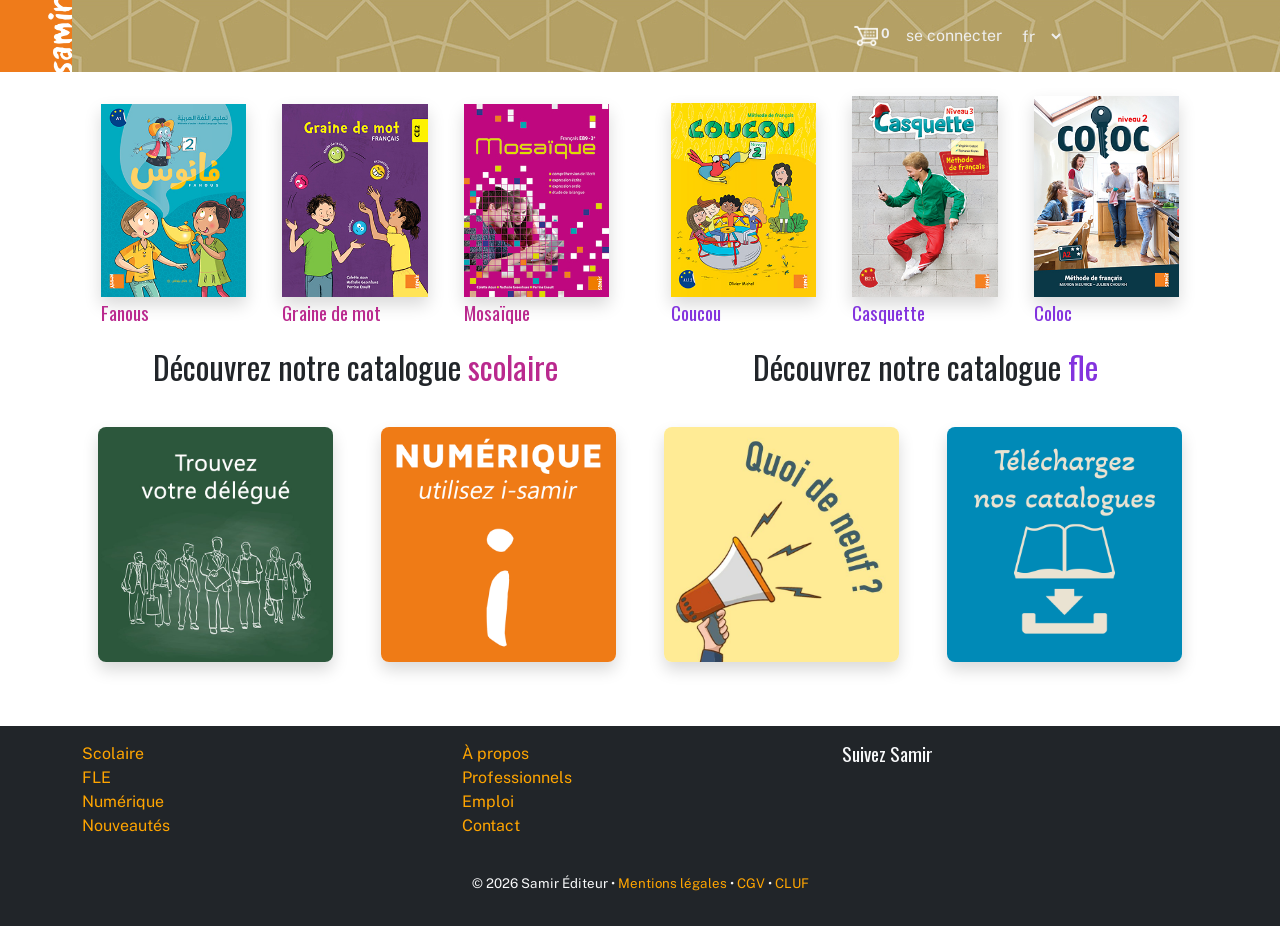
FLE (229, 35)
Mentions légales (672, 883)
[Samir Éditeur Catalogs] (1064, 542)
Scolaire (111, 35)
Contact (491, 825)
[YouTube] (965, 808)
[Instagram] (1010, 808)
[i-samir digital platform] (498, 542)
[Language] (1037, 36)
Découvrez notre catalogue (355, 366)
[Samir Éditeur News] (781, 542)
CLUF (792, 883)
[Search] (827, 36)
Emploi (488, 801)
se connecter (954, 35)
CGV (751, 883)
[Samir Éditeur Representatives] (215, 542)
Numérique (358, 35)
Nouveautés (517, 35)
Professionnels (689, 35)
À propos (495, 753)
